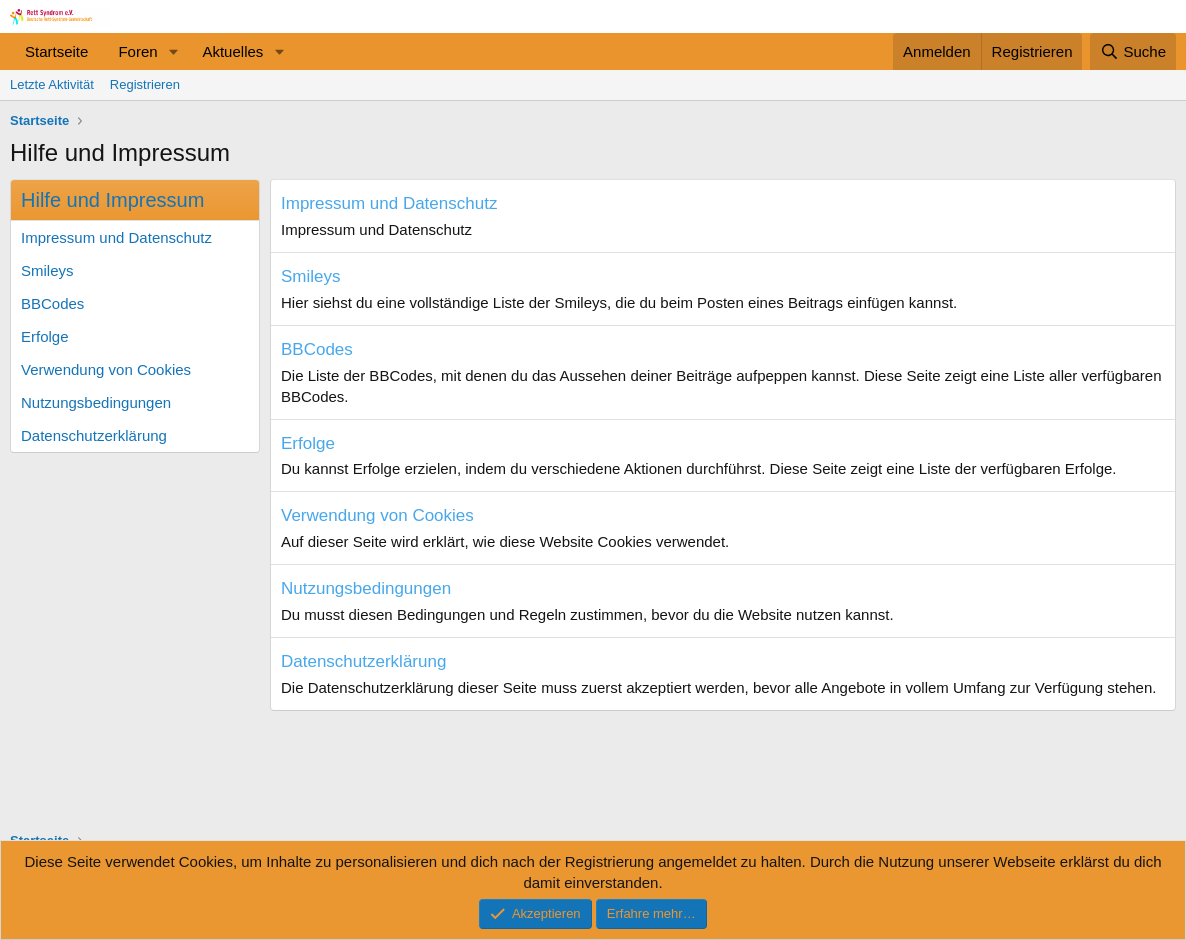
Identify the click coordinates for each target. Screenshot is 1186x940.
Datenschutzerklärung (94, 435)
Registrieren (145, 84)
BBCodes (52, 303)
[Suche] (1133, 51)
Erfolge (45, 336)
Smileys (47, 270)
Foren (137, 51)
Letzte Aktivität (52, 84)
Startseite (56, 51)
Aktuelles (232, 51)
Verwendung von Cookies (106, 369)
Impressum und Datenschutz (116, 237)
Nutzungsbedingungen (96, 402)
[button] (173, 51)
